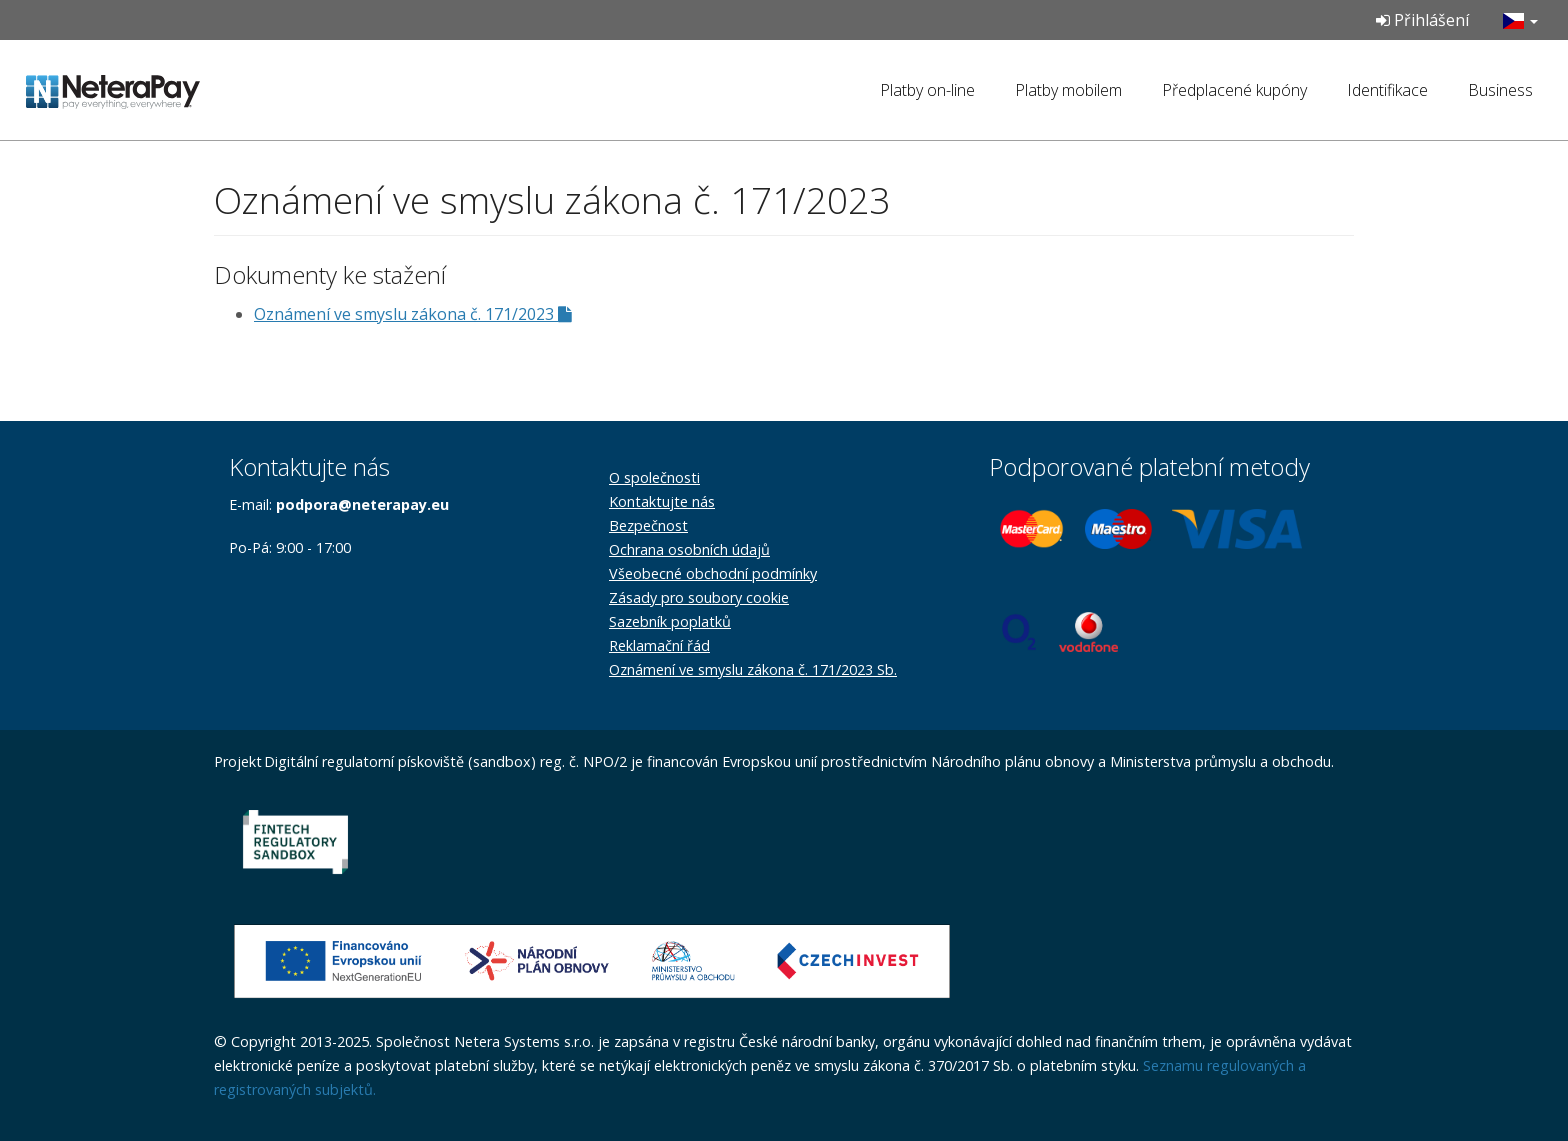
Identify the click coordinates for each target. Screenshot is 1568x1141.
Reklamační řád (659, 645)
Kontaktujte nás (662, 501)
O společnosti (654, 477)
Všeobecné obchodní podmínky (713, 573)
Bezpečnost (648, 525)
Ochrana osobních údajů (689, 549)
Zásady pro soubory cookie (699, 597)
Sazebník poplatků (670, 621)
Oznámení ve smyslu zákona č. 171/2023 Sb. (753, 669)
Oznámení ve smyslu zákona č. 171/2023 (413, 314)
